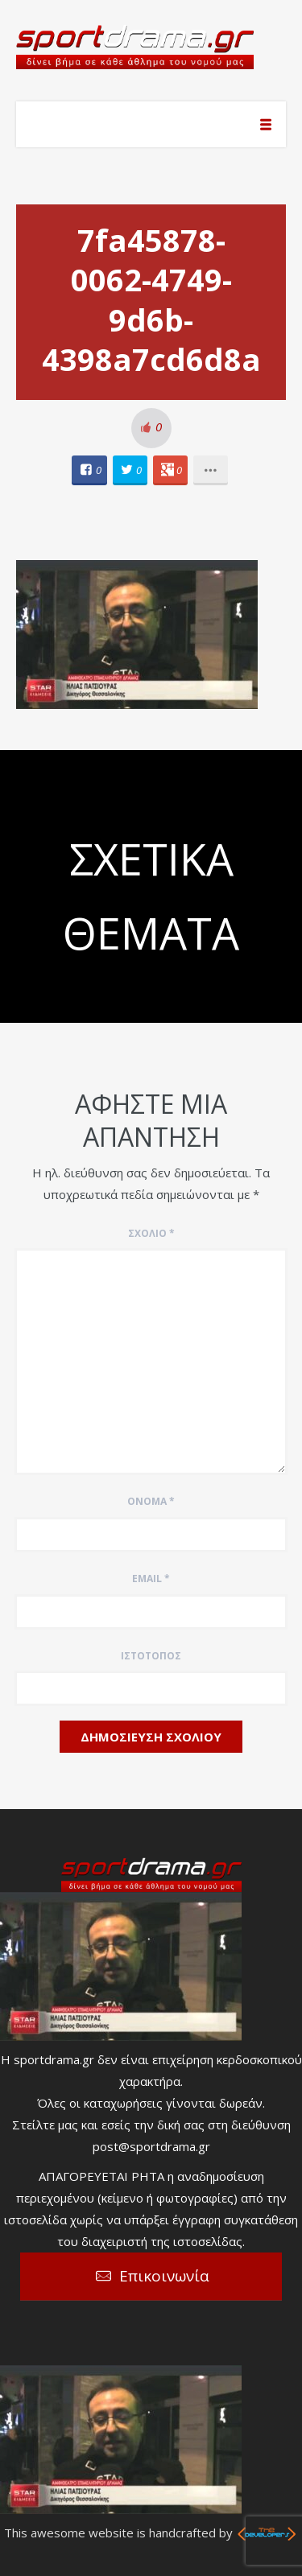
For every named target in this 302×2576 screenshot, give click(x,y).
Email (151, 1578)
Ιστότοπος (151, 1656)
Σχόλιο (151, 1233)
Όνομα (151, 1501)
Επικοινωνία (164, 2275)
